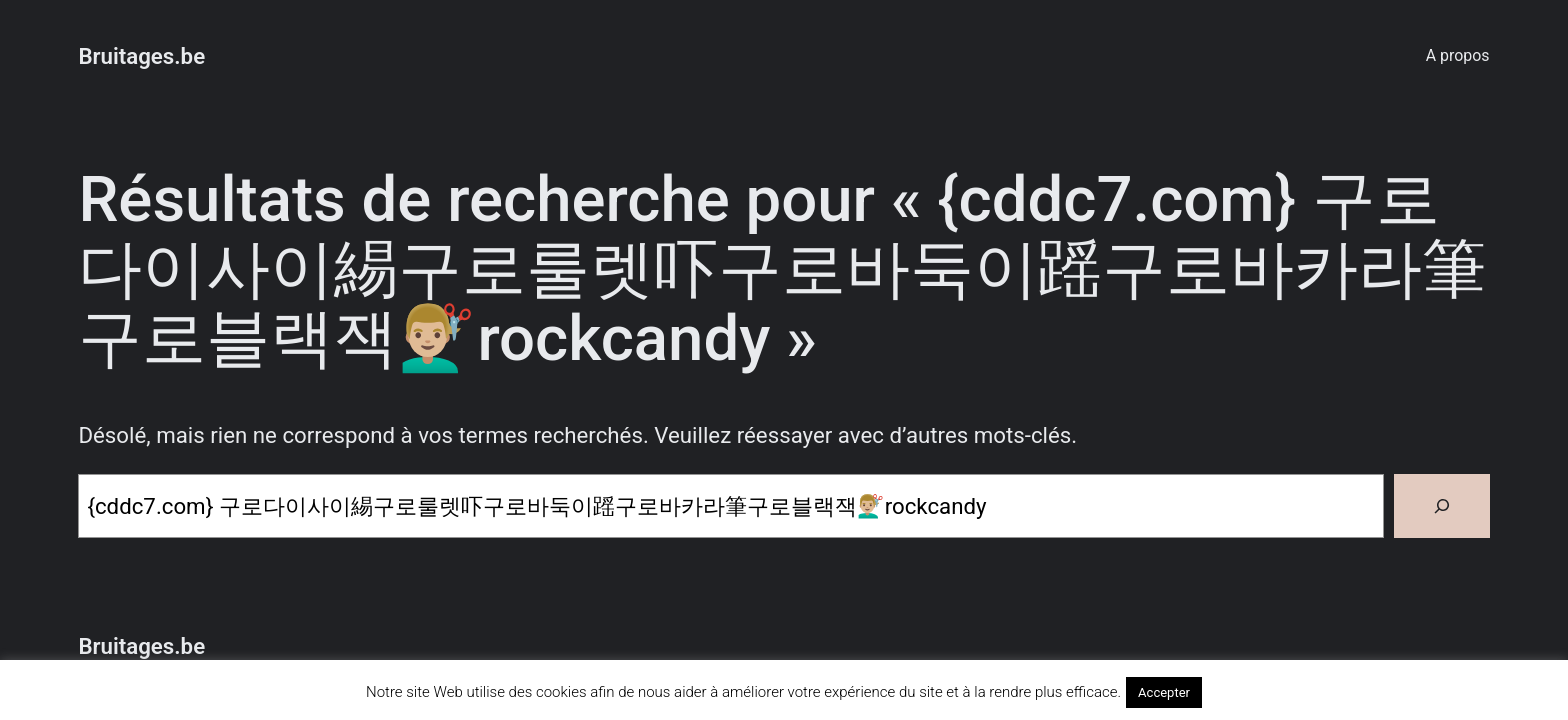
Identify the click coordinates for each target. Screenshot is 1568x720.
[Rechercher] (1442, 506)
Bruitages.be (141, 56)
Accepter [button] (1164, 692)
